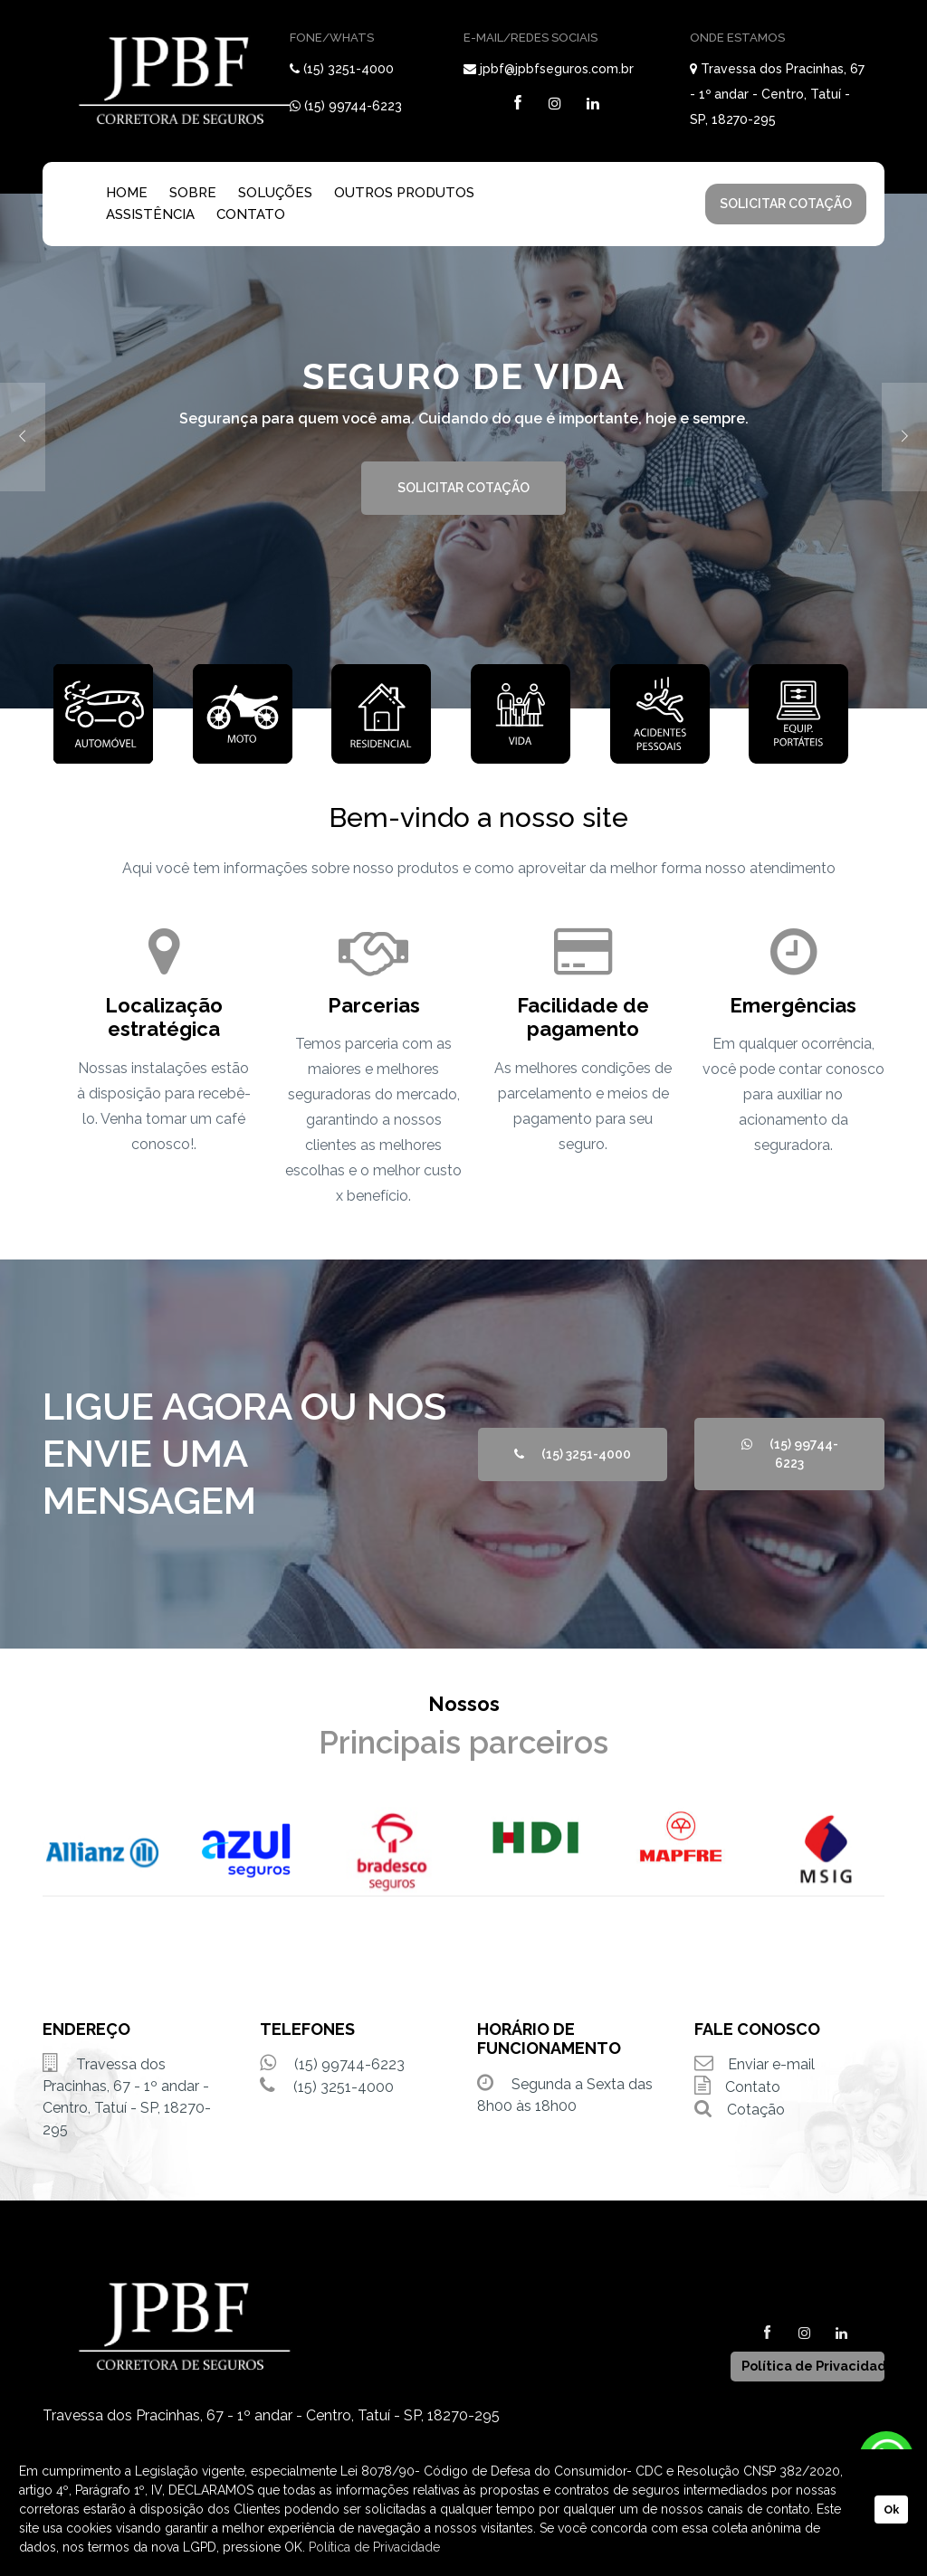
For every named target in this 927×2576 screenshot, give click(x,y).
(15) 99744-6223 (353, 106)
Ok (891, 2509)
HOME (127, 193)
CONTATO (250, 214)
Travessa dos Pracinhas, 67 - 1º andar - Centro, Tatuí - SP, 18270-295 (777, 94)
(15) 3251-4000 (348, 69)
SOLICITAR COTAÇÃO (786, 203)
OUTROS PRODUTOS (404, 193)
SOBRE (192, 193)
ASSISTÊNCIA (150, 214)
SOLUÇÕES (275, 193)
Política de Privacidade (374, 2547)
